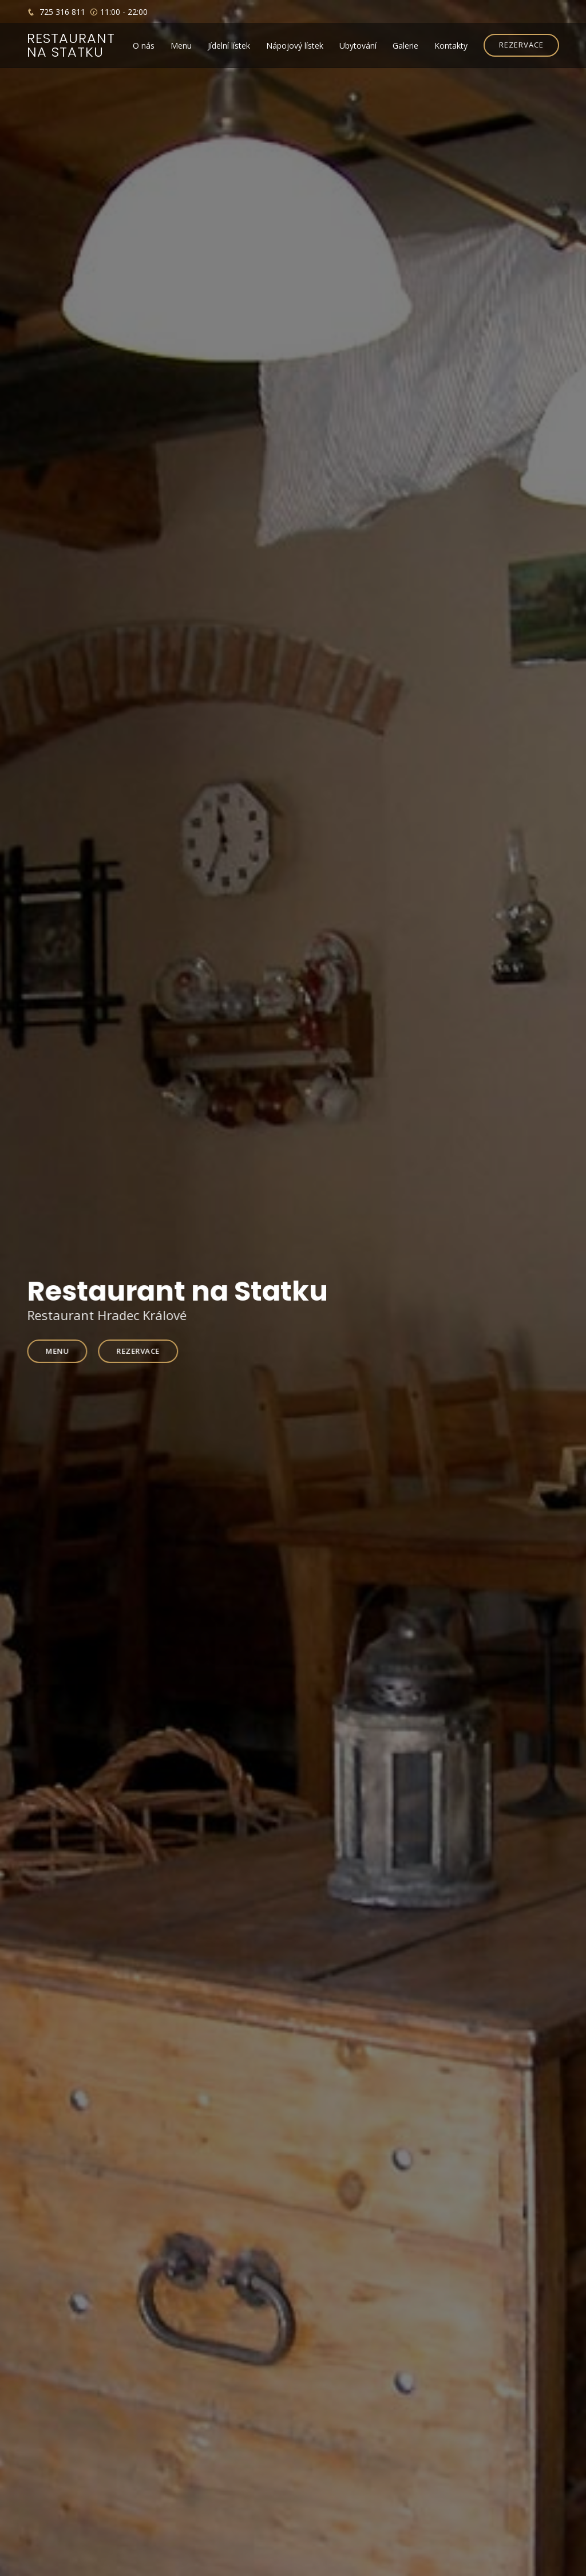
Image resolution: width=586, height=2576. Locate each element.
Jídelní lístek (229, 45)
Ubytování (358, 45)
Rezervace (142, 1350)
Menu (181, 45)
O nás (144, 45)
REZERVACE (521, 45)
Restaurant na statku (71, 45)
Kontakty (451, 45)
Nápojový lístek (294, 45)
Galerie (405, 45)
